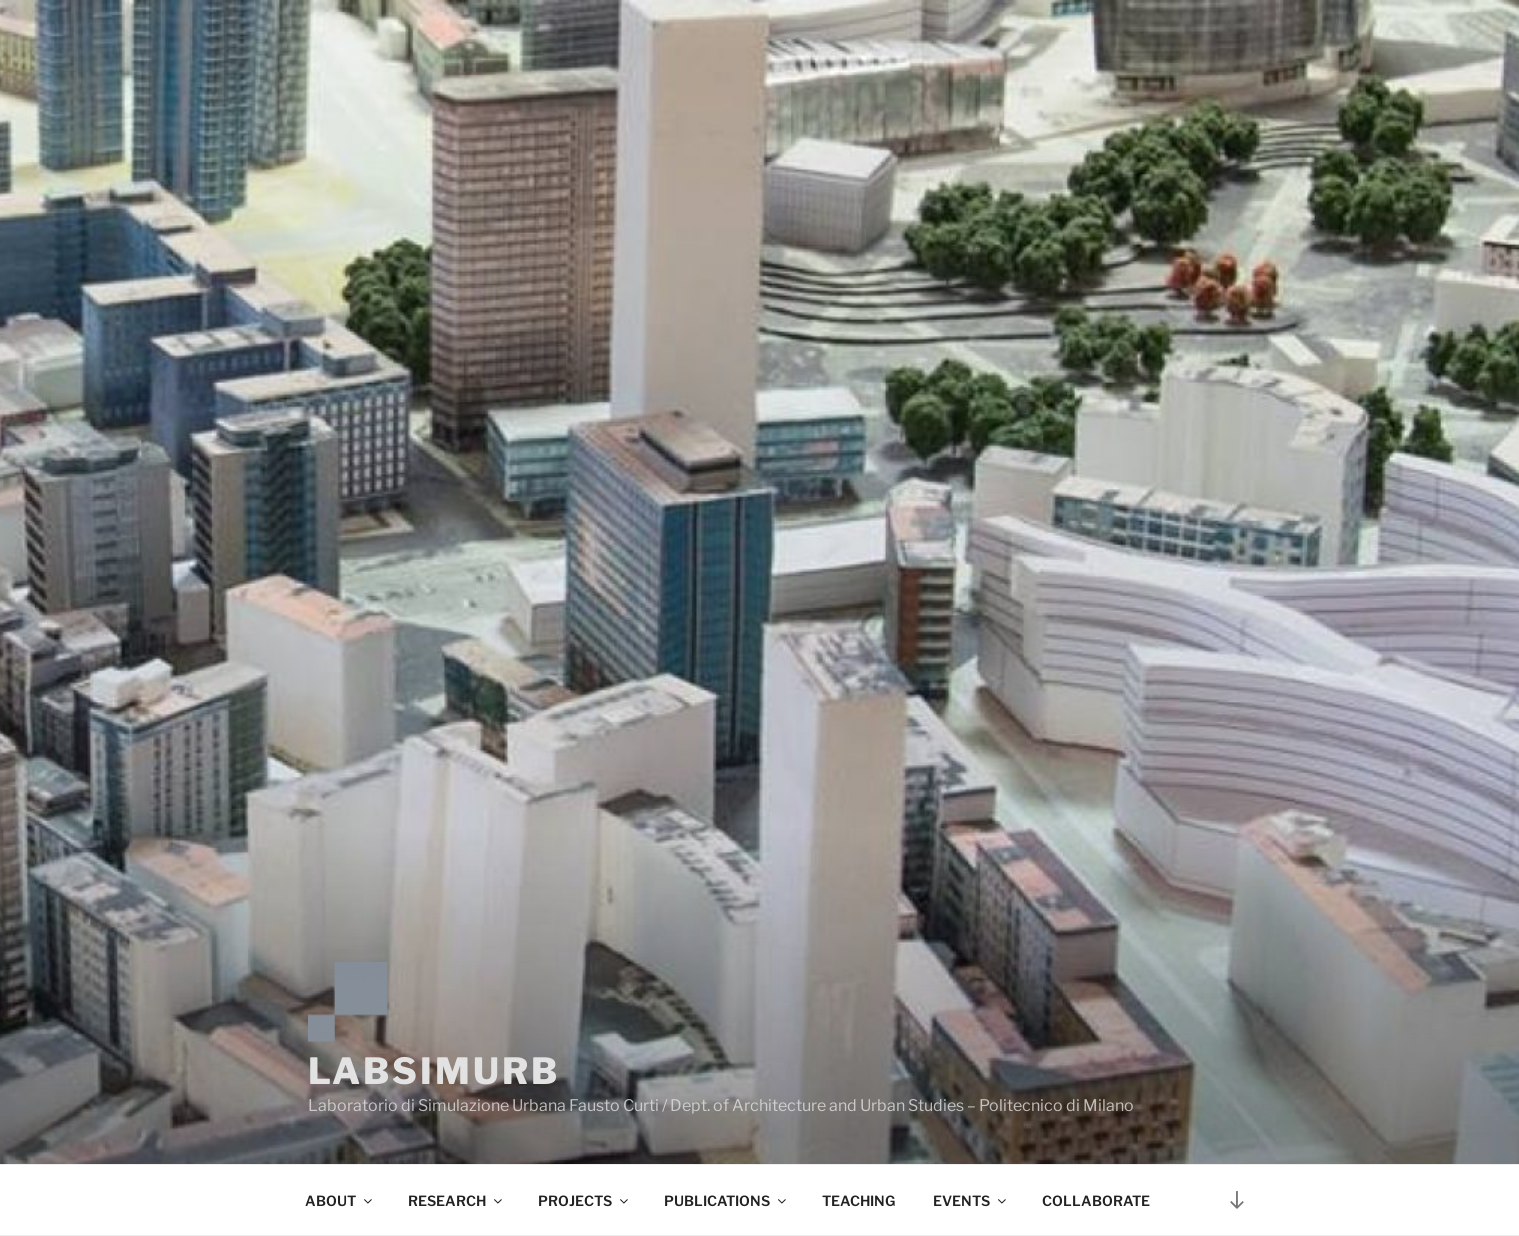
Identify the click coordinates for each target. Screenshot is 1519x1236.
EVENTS (971, 1200)
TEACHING (858, 1200)
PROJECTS (584, 1200)
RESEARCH (456, 1200)
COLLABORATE (1096, 1200)
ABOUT (340, 1200)
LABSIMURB (434, 1071)
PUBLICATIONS (726, 1200)
